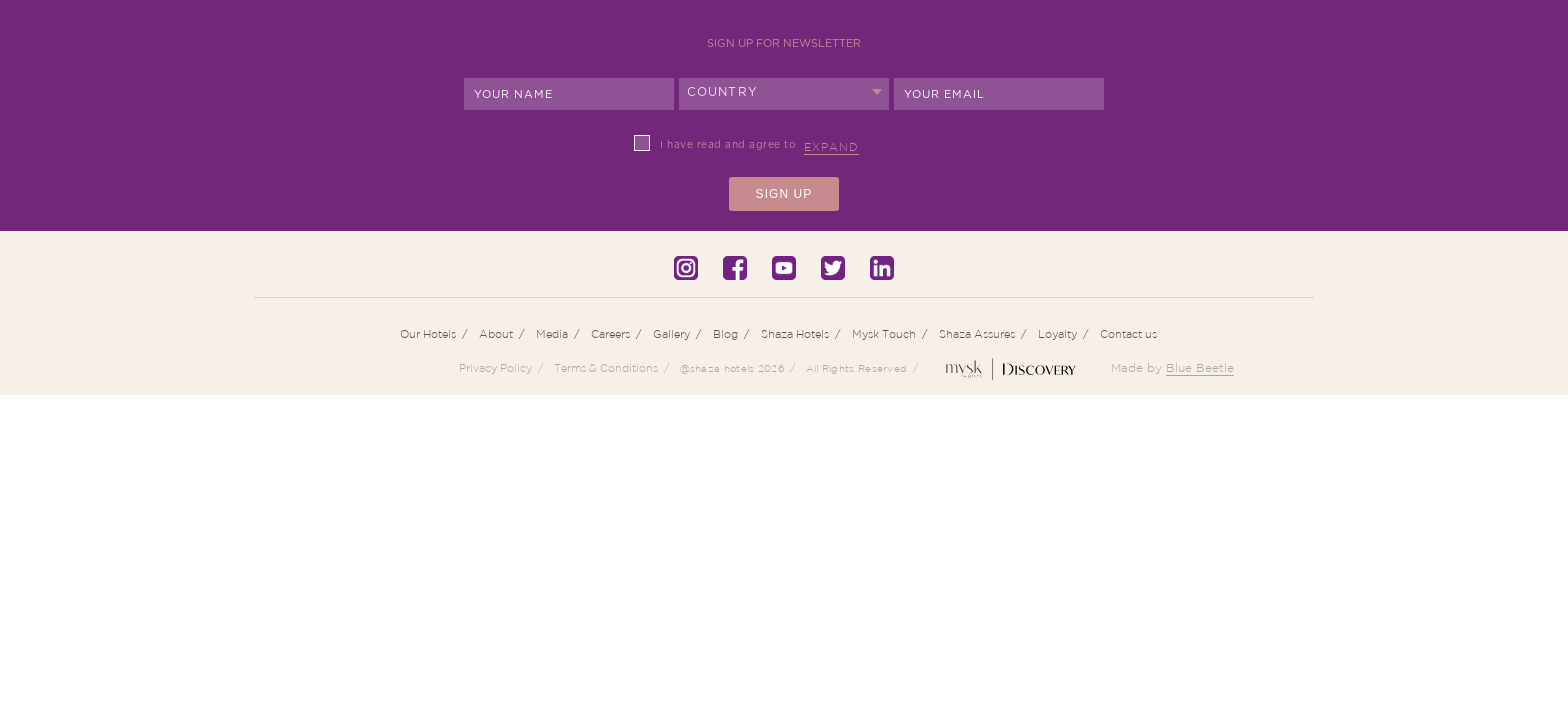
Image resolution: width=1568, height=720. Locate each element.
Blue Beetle (1200, 367)
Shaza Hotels (795, 334)
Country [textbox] (722, 92)
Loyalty (1057, 334)
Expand (831, 147)
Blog (725, 334)
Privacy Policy (495, 368)
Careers (610, 334)
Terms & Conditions (606, 368)
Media (552, 334)
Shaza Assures (977, 334)
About (496, 334)
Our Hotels (428, 334)
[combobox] (784, 94)
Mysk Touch (884, 334)
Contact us (1128, 334)
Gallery (671, 334)
